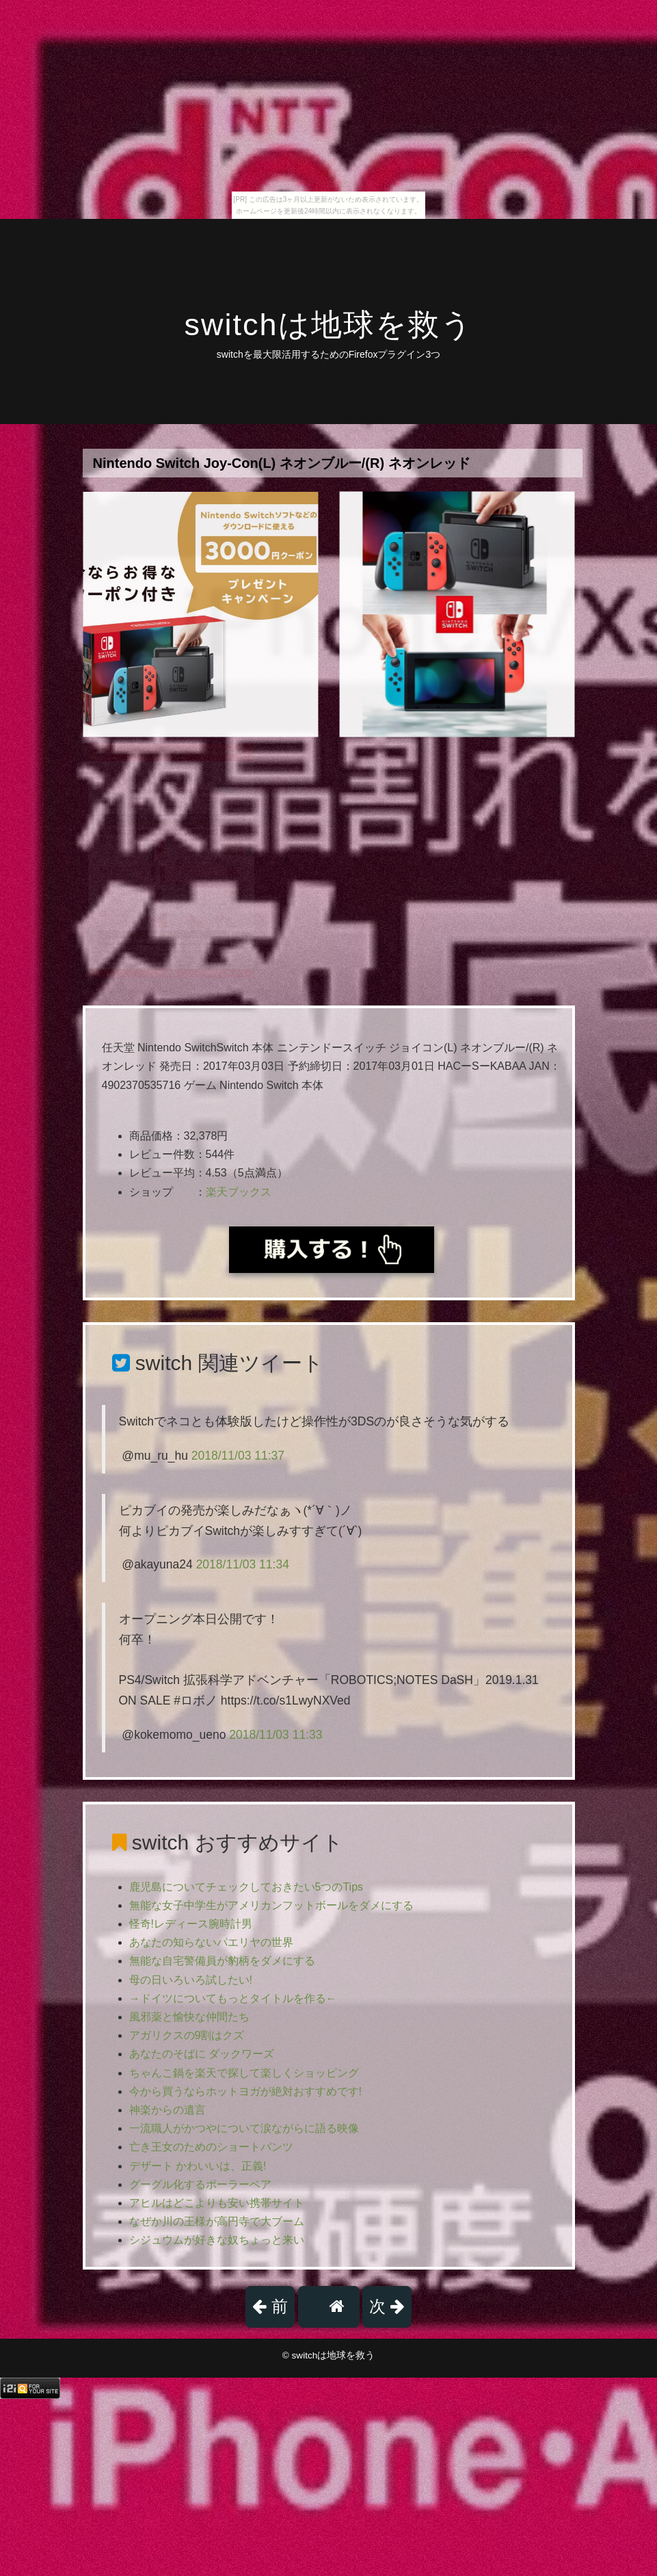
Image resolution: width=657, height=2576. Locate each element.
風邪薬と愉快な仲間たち (189, 2017)
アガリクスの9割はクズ (187, 2035)
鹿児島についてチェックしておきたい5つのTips (246, 1887)
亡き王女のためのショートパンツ (211, 2147)
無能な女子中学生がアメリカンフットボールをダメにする (271, 1905)
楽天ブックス (238, 1192)
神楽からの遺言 (167, 2110)
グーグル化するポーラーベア (200, 2184)
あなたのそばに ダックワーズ (201, 2054)
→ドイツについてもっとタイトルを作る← (233, 1998)
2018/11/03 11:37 (237, 1455)
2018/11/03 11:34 (242, 1564)
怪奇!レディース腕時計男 (190, 1924)
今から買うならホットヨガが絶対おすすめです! (245, 2091)
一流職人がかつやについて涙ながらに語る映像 (244, 2128)
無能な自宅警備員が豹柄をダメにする (222, 1961)
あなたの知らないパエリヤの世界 (211, 1942)
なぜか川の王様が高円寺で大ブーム (216, 2221)
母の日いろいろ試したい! (190, 1980)
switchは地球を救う (328, 324)
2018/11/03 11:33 (275, 1735)
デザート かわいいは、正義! (198, 2166)
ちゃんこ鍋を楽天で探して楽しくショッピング (244, 2073)
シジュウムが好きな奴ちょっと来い (216, 2240)
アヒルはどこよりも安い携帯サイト (216, 2203)
